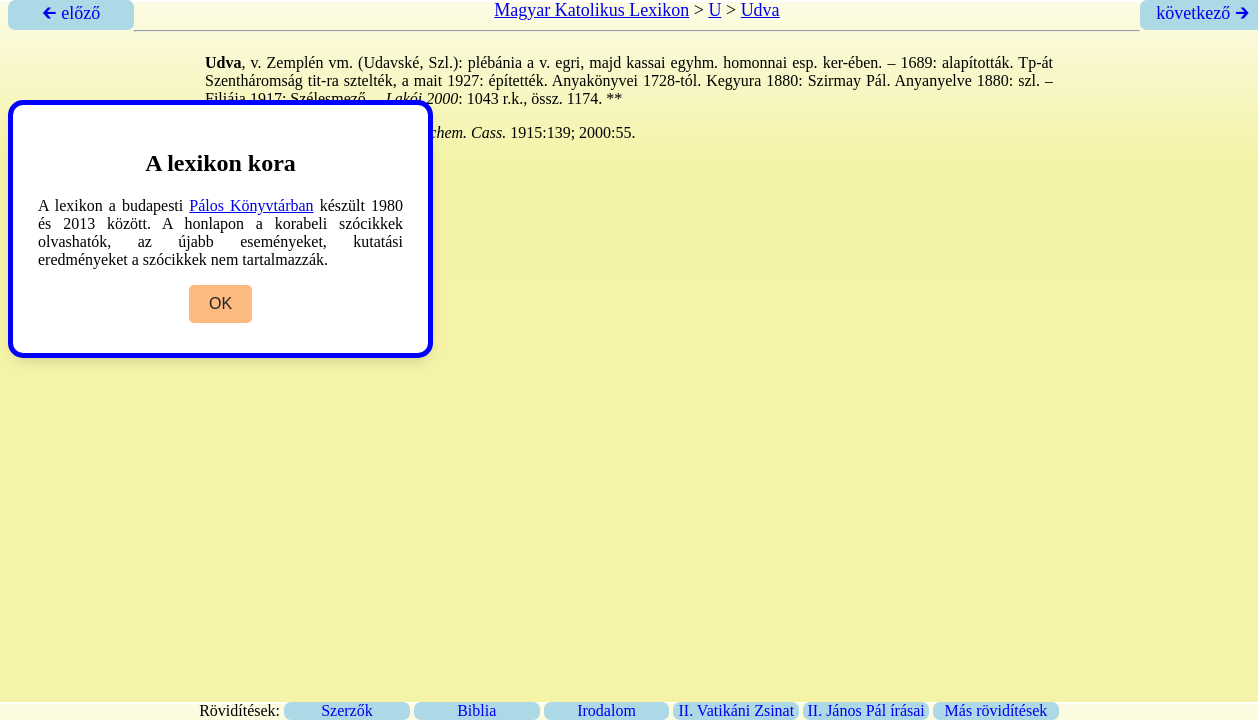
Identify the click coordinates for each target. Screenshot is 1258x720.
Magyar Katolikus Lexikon (591, 10)
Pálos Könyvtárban (251, 205)
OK (220, 303)
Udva (760, 10)
